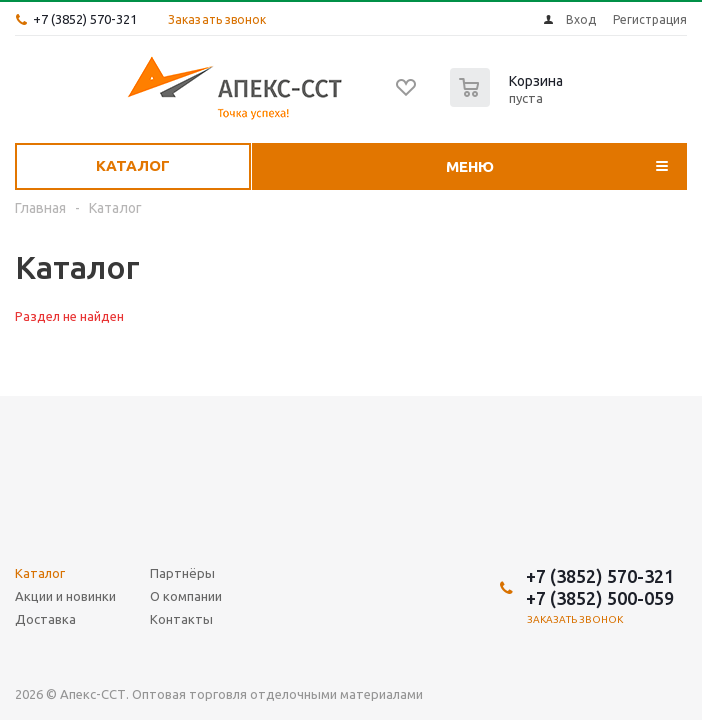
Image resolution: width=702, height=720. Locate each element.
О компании (186, 596)
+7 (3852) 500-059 (600, 598)
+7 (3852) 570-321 (85, 19)
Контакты (181, 619)
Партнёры (182, 573)
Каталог (133, 165)
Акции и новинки (65, 596)
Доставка (45, 619)
